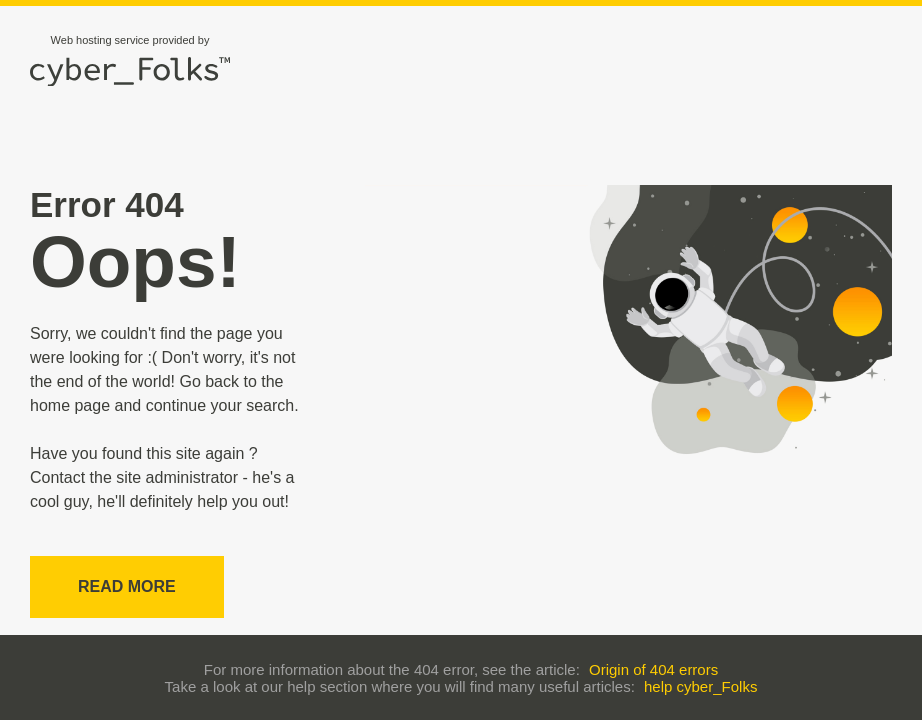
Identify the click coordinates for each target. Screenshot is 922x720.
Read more (127, 586)
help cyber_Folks (700, 686)
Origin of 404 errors (653, 669)
